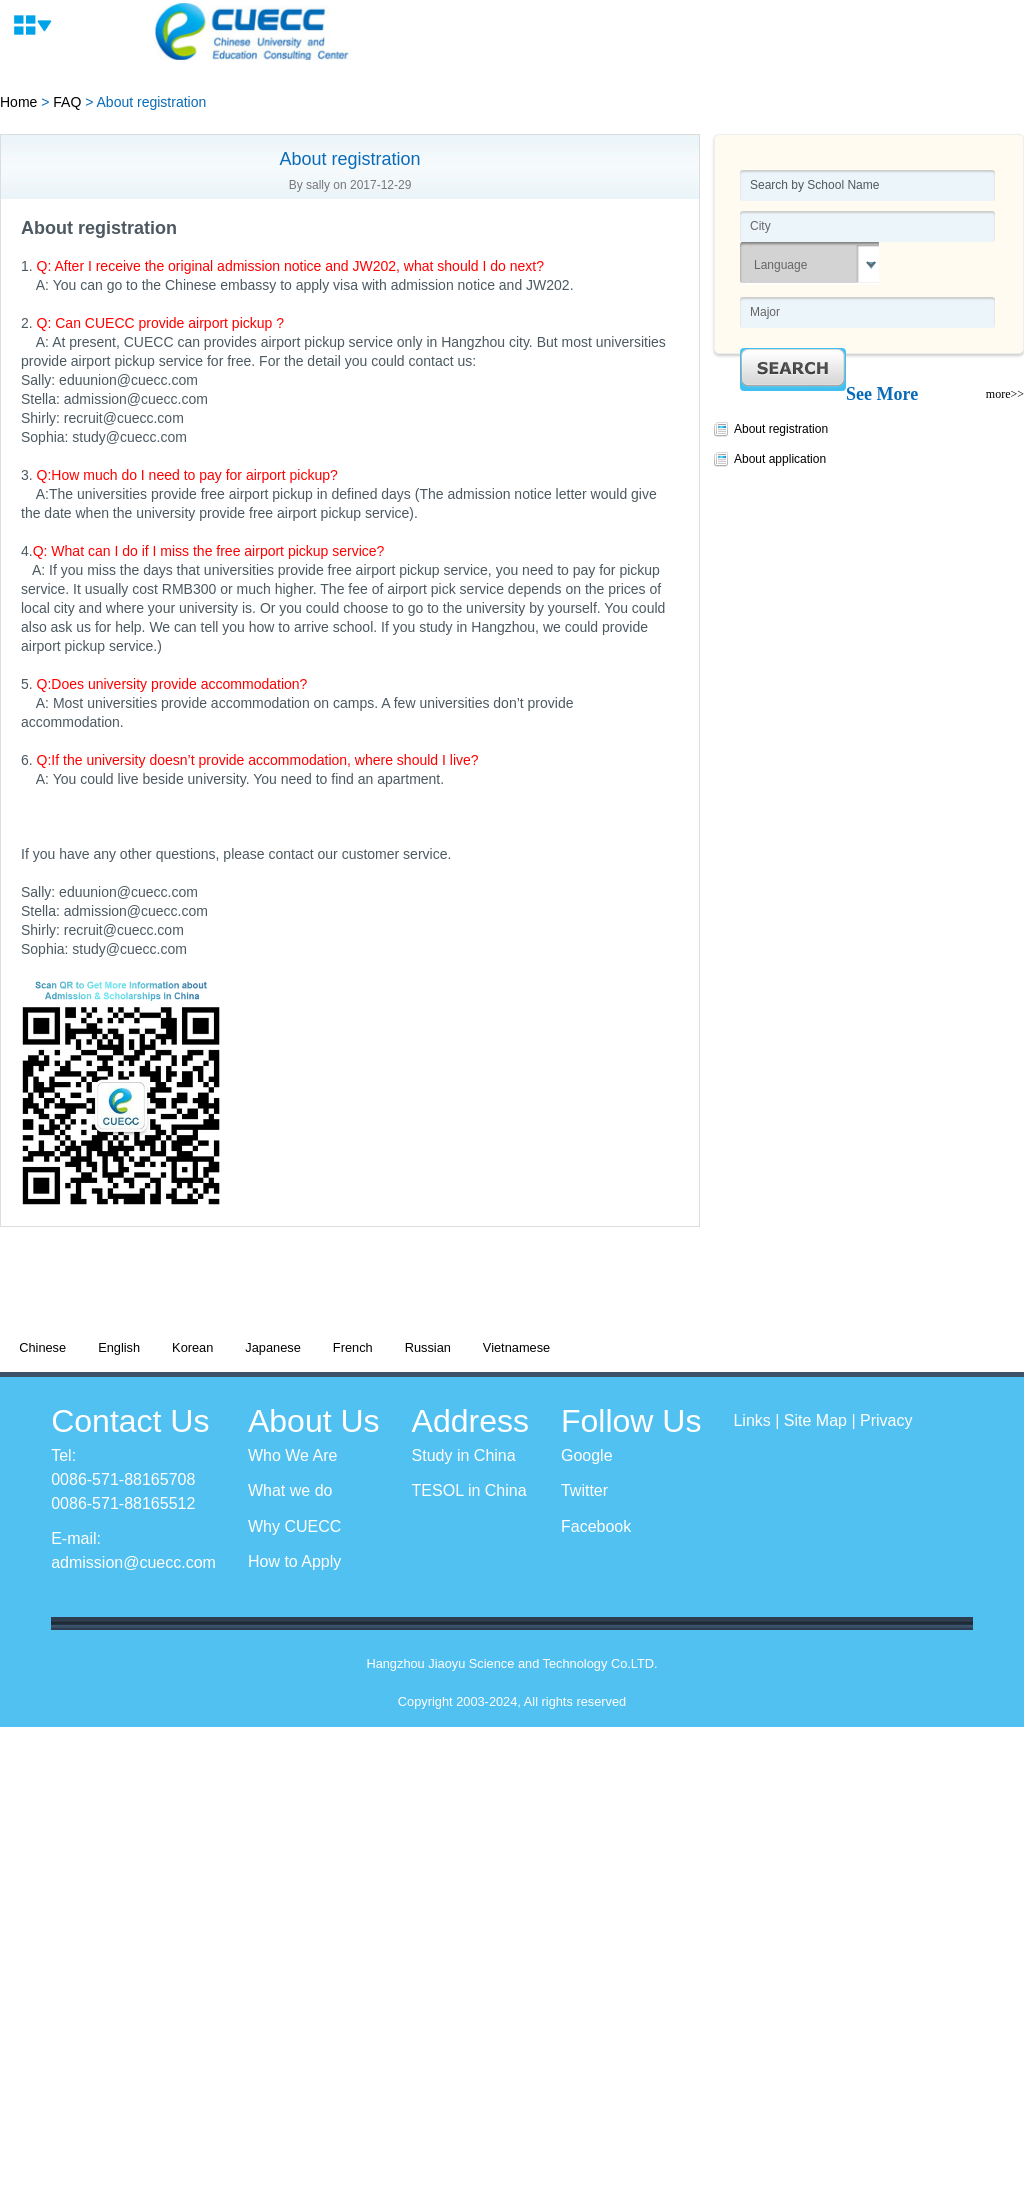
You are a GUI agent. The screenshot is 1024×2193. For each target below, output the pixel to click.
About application (780, 459)
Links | (758, 1420)
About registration (781, 429)
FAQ (67, 102)
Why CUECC (294, 1526)
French (353, 1347)
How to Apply (294, 1561)
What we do (290, 1490)
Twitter (584, 1490)
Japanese (273, 1347)
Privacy (886, 1420)
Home (18, 102)
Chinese (42, 1347)
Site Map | (822, 1420)
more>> (1005, 394)
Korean (192, 1347)
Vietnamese (516, 1347)
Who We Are (293, 1455)
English (119, 1347)
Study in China (464, 1455)
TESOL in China (469, 1490)
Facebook (596, 1526)
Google (587, 1455)
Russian (428, 1347)
